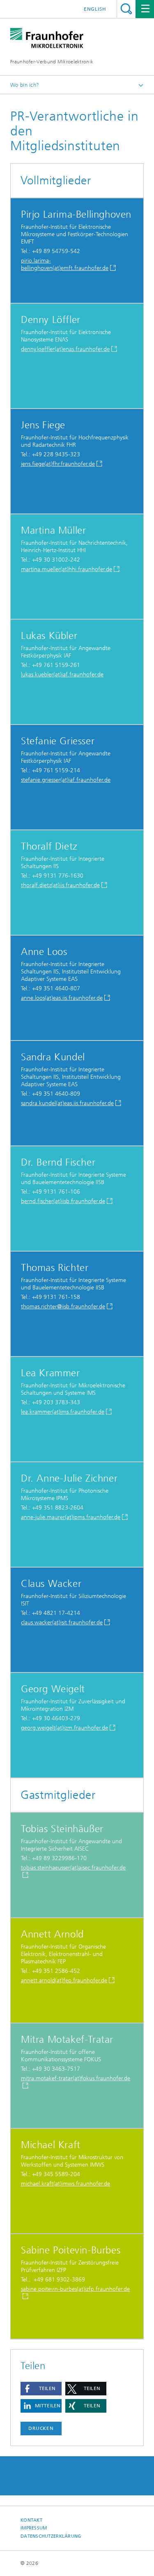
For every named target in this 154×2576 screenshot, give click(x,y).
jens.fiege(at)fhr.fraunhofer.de (58, 463)
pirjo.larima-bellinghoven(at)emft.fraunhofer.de (64, 264)
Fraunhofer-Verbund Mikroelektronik (51, 62)
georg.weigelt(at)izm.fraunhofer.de (64, 1727)
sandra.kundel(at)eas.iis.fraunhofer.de (67, 1103)
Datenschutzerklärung (51, 2536)
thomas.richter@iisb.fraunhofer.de (63, 1306)
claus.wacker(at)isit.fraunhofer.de (62, 1622)
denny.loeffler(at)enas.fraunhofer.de (65, 349)
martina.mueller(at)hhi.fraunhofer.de (66, 569)
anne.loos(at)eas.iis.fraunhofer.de (62, 997)
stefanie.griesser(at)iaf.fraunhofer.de (65, 779)
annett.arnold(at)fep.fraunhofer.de (64, 1980)
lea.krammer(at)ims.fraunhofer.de (62, 1411)
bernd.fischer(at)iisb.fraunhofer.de (63, 1201)
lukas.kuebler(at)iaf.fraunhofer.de (62, 674)
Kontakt (31, 2520)
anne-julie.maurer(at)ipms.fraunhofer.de (70, 1517)
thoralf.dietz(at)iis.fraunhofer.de (60, 885)
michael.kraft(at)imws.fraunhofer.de (65, 2183)
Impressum (34, 2528)
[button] (41, 2388)
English (95, 9)
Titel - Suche (126, 9)
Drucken (41, 2428)
